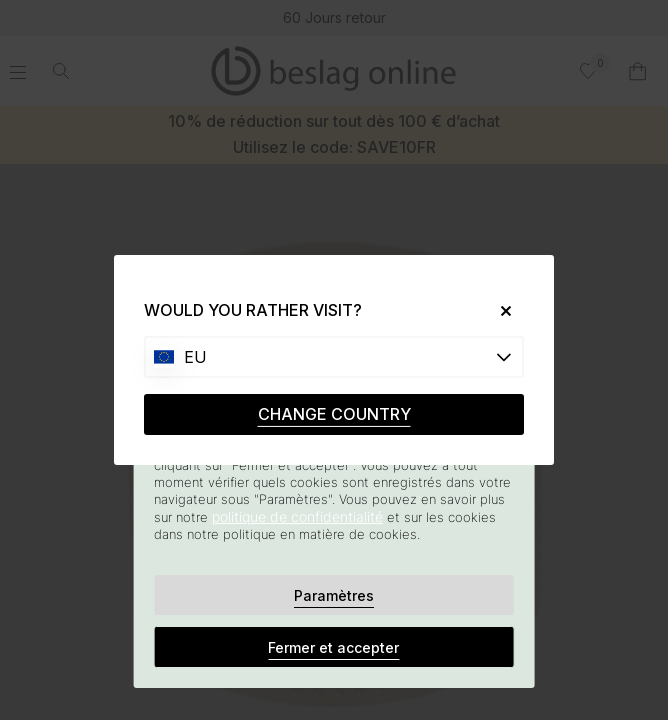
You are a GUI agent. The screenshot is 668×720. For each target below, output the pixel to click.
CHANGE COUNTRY (334, 414)
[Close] (498, 310)
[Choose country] (334, 357)
